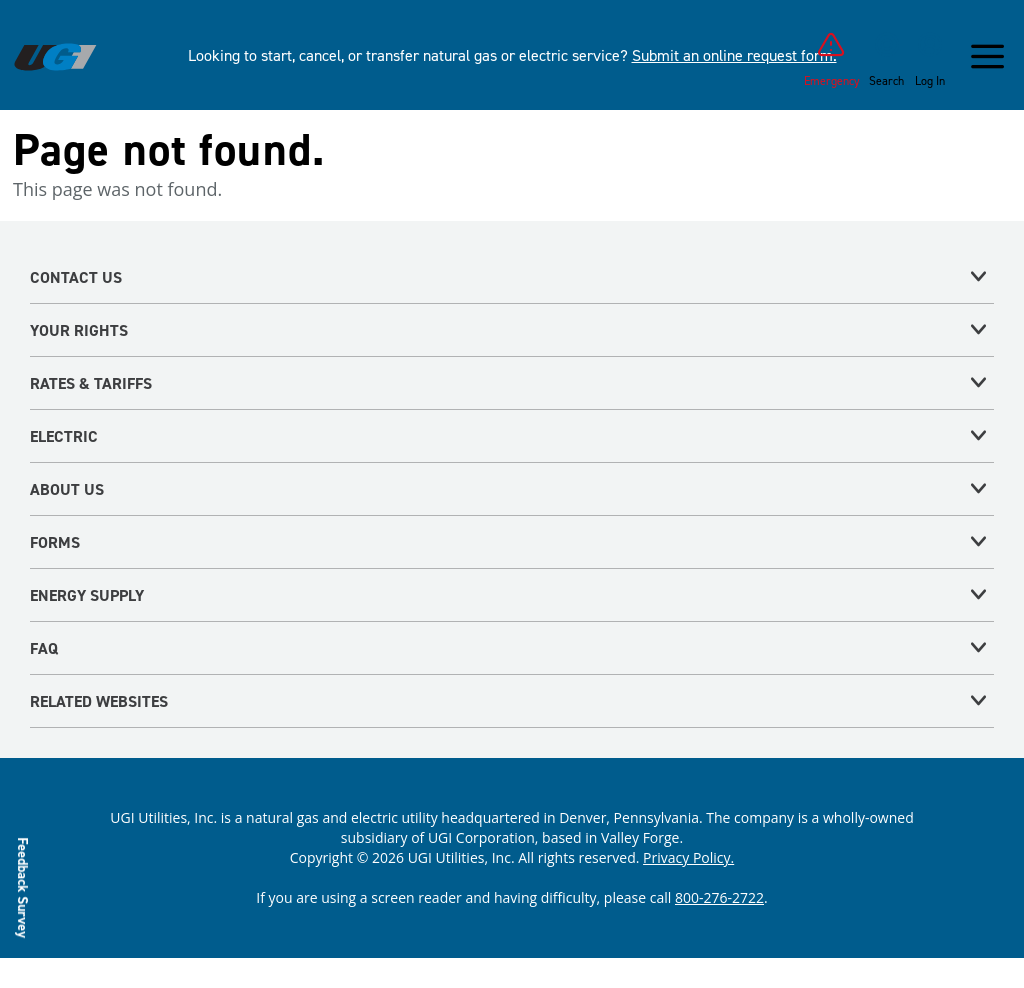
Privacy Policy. (688, 857)
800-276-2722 (719, 897)
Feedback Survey (23, 886)
